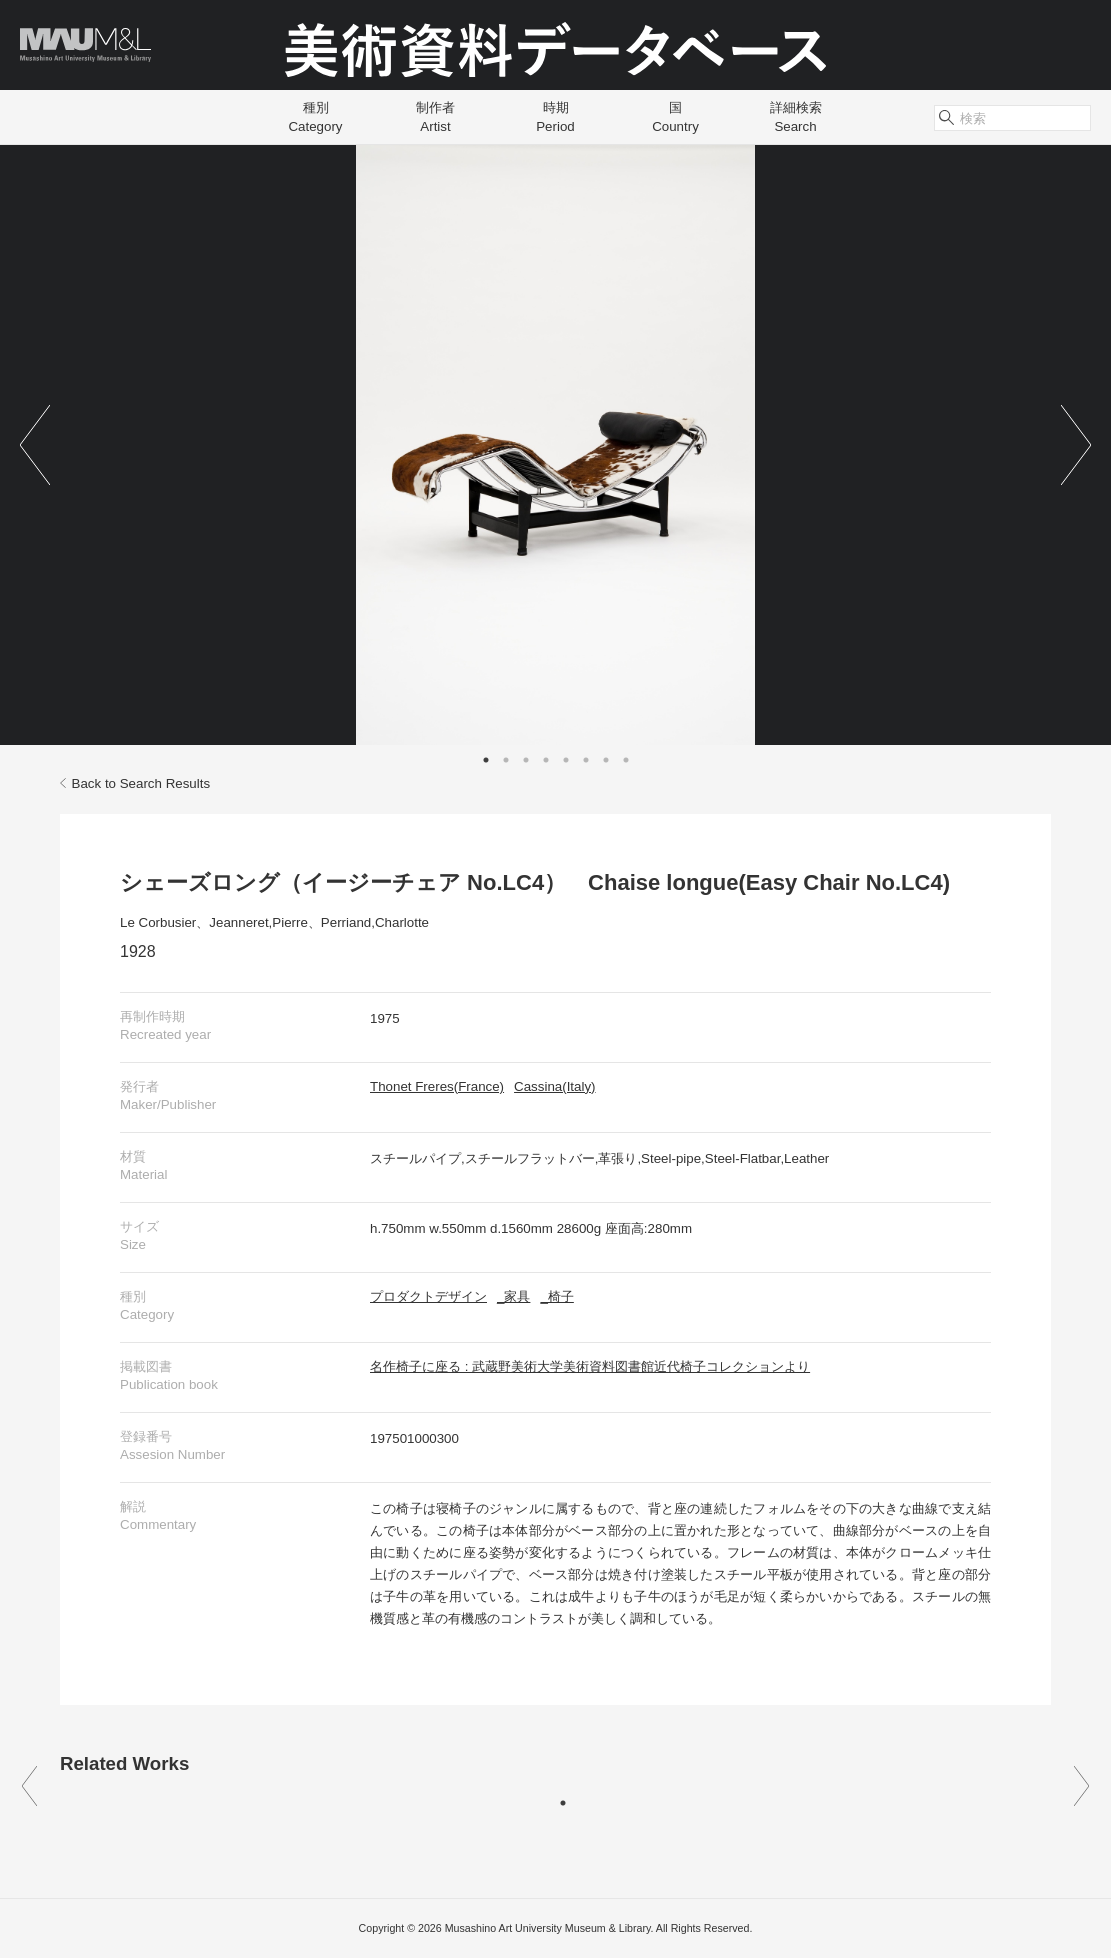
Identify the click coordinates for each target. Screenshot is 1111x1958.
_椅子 (556, 1296)
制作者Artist (435, 117)
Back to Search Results (135, 783)
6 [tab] (586, 760)
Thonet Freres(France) (437, 1086)
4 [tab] (546, 760)
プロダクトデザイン (428, 1296)
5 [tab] (566, 760)
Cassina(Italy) (554, 1086)
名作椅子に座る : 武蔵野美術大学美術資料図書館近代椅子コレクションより (590, 1366)
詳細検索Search (796, 117)
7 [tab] (606, 760)
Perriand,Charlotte (375, 922)
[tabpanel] (555, 445)
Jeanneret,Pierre (258, 922)
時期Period (555, 117)
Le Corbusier (158, 922)
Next (1076, 445)
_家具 (513, 1296)
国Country (675, 117)
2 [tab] (506, 760)
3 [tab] (526, 760)
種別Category (315, 117)
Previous (35, 445)
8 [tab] (626, 760)
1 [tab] (486, 760)
